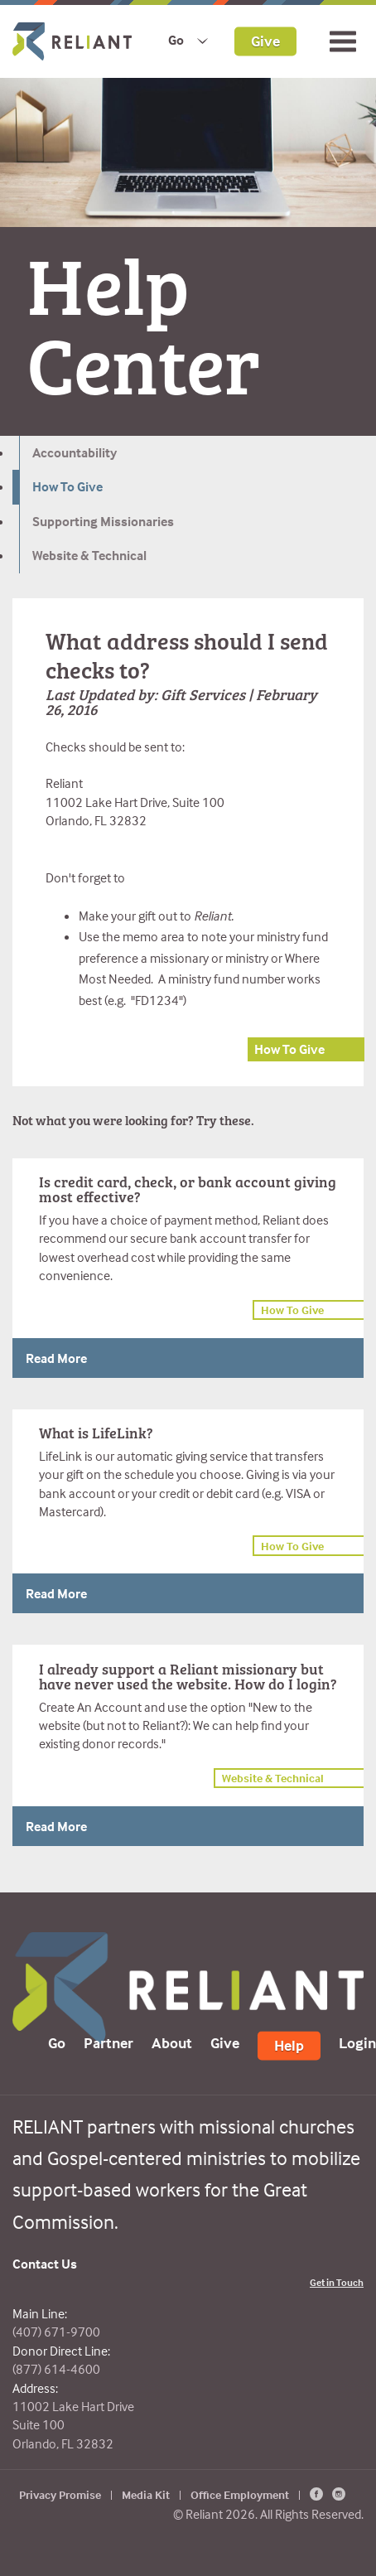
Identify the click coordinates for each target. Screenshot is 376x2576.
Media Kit (146, 2494)
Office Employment (239, 2494)
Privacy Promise (60, 2494)
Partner (108, 2042)
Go (176, 39)
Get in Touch (337, 2282)
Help (289, 2044)
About (172, 2042)
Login (357, 2042)
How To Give (67, 486)
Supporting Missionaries (103, 521)
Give (265, 40)
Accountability (74, 452)
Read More (56, 1358)
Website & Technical (89, 555)
